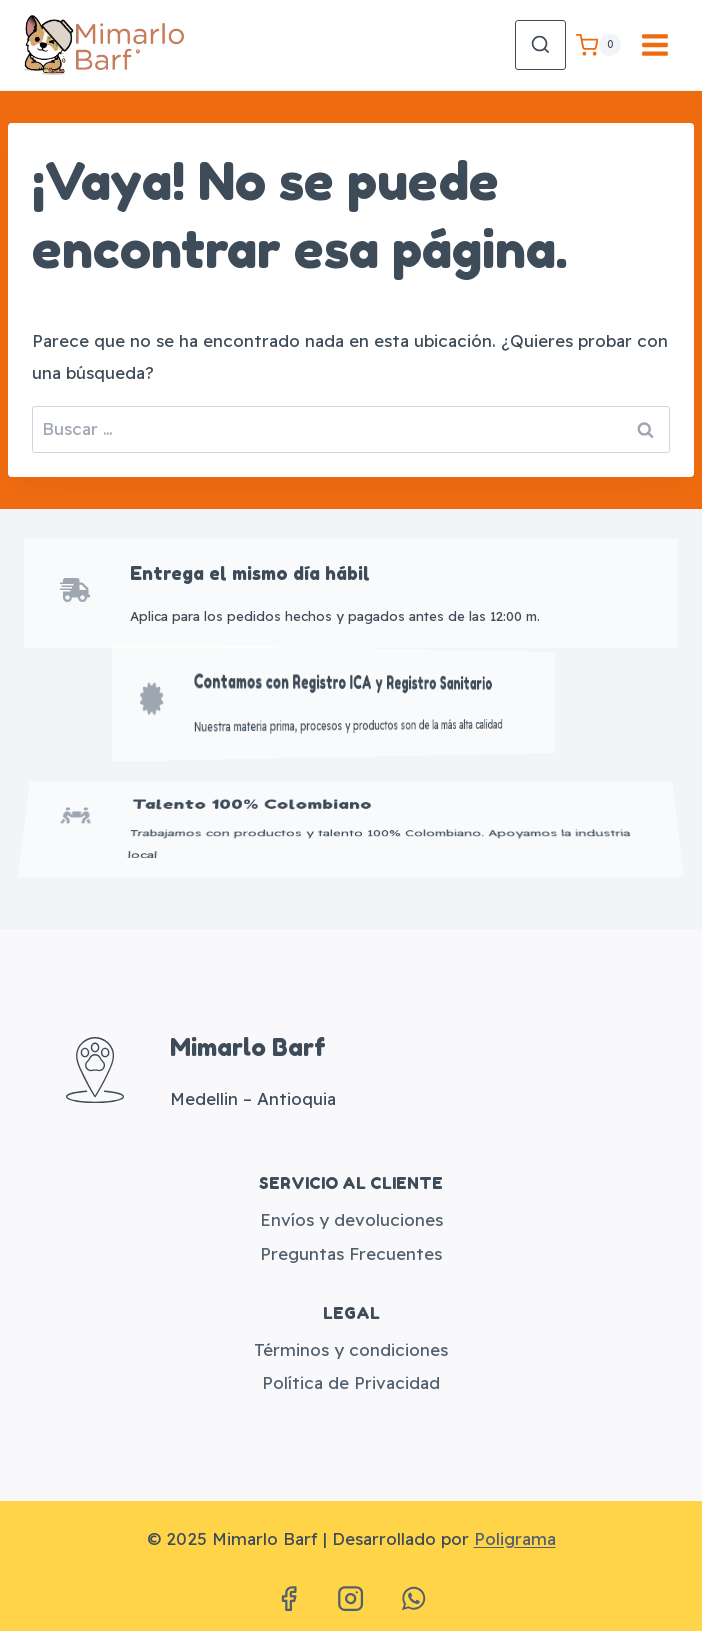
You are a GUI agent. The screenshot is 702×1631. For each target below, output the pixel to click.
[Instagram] (351, 1599)
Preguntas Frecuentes (351, 1253)
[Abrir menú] (654, 44)
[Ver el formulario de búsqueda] (540, 45)
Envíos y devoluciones (351, 1219)
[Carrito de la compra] (598, 45)
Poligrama (515, 1538)
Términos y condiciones (351, 1349)
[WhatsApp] (413, 1599)
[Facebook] (288, 1599)
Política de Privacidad (351, 1382)
